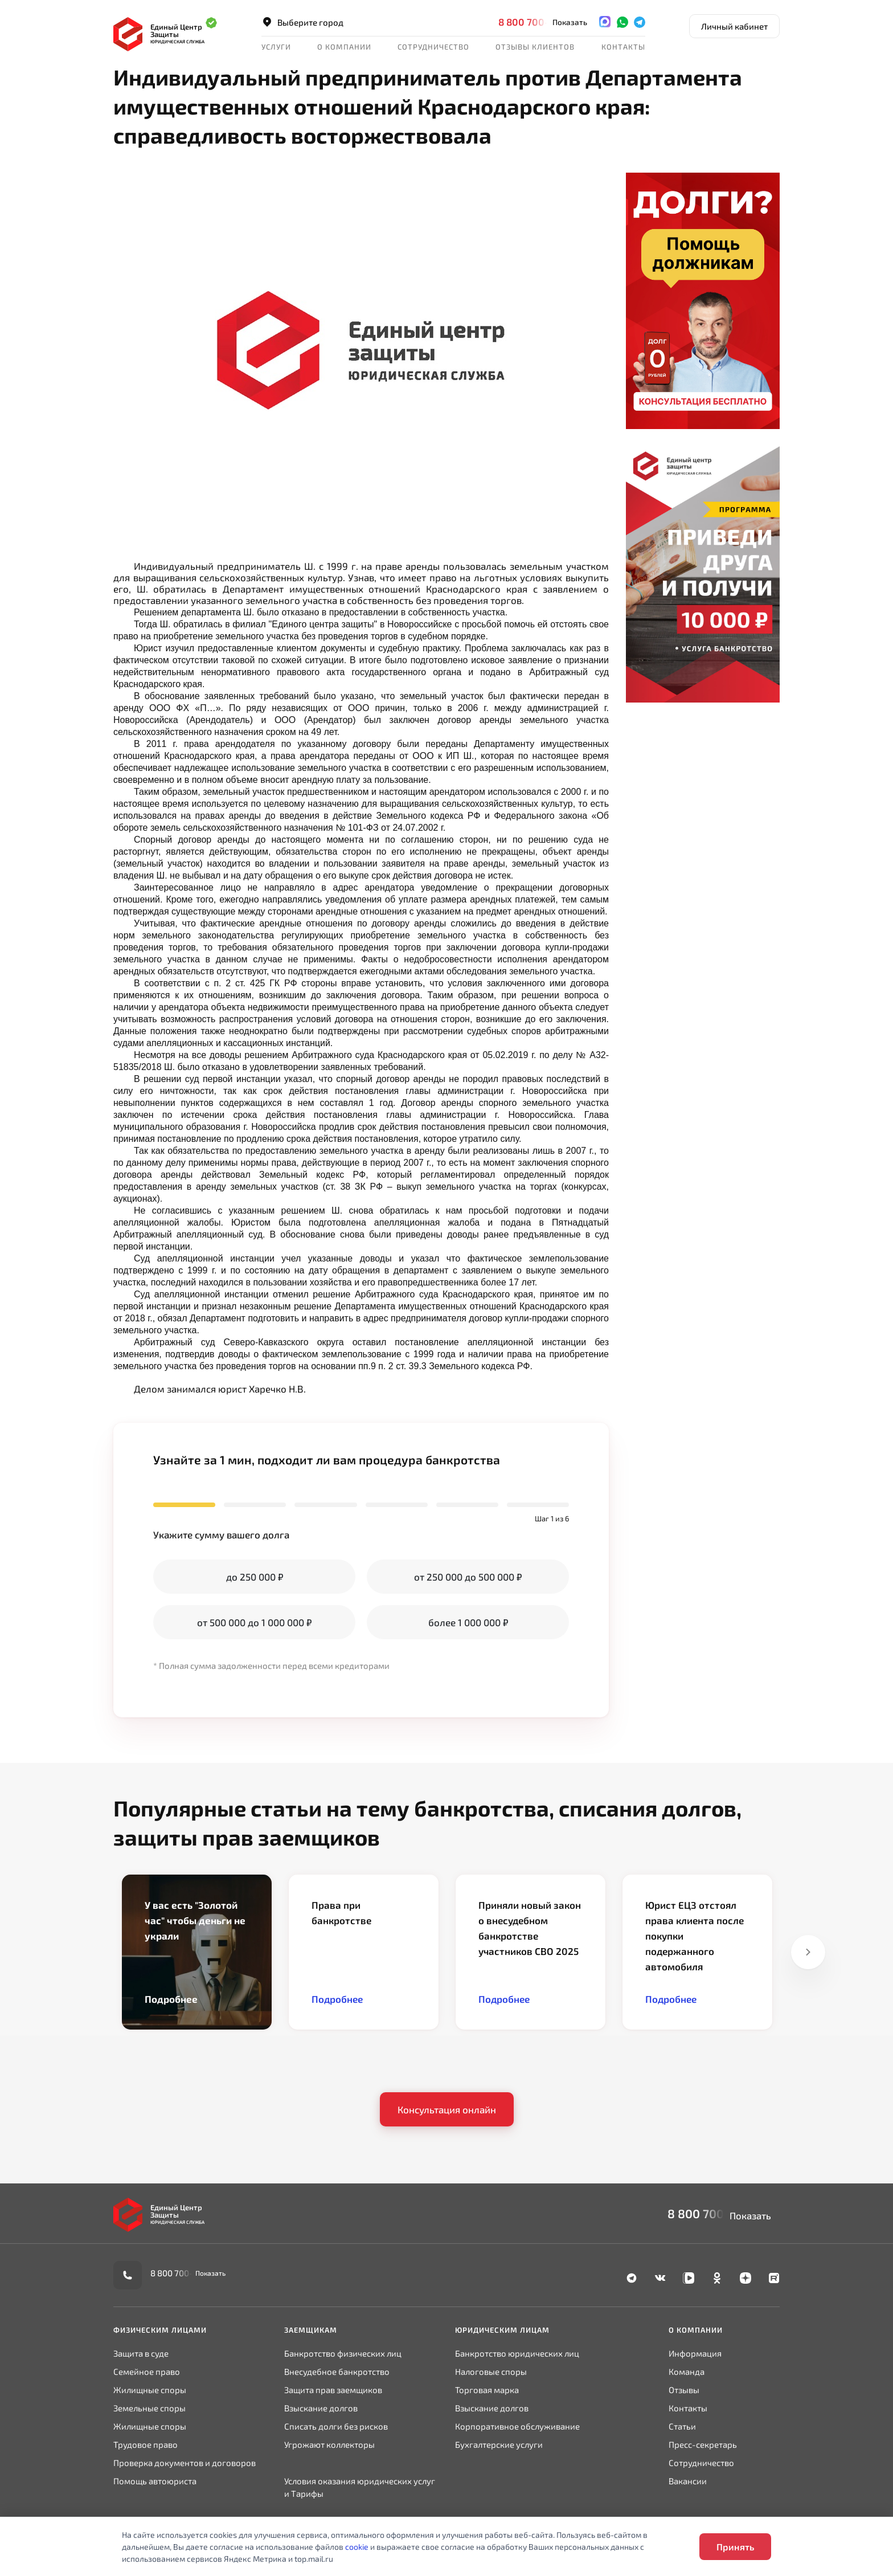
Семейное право (146, 2371)
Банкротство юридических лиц (517, 2353)
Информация (695, 2353)
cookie (356, 2546)
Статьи (682, 2426)
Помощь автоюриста (154, 2481)
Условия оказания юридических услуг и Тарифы (359, 2487)
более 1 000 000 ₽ (468, 1622)
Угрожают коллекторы (329, 2444)
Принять (735, 2546)
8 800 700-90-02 (538, 21)
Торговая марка (487, 2390)
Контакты (623, 46)
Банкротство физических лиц (343, 2353)
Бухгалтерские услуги (499, 2444)
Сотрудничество (433, 46)
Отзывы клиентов (535, 46)
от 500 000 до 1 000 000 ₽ (254, 1622)
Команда (686, 2371)
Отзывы (684, 2390)
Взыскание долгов (321, 2408)
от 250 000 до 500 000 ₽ (468, 1576)
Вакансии (688, 2481)
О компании (344, 46)
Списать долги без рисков (336, 2426)
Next (808, 1952)
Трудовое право (145, 2444)
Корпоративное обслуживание (517, 2426)
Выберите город (302, 22)
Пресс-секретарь (703, 2444)
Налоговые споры (491, 2371)
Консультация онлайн (447, 2109)
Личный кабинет (734, 26)
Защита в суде (141, 2353)
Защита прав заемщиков (333, 2390)
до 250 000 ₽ (254, 1576)
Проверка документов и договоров (184, 2462)
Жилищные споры (149, 2390)
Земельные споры (149, 2408)
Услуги (276, 46)
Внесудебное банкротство (337, 2371)
